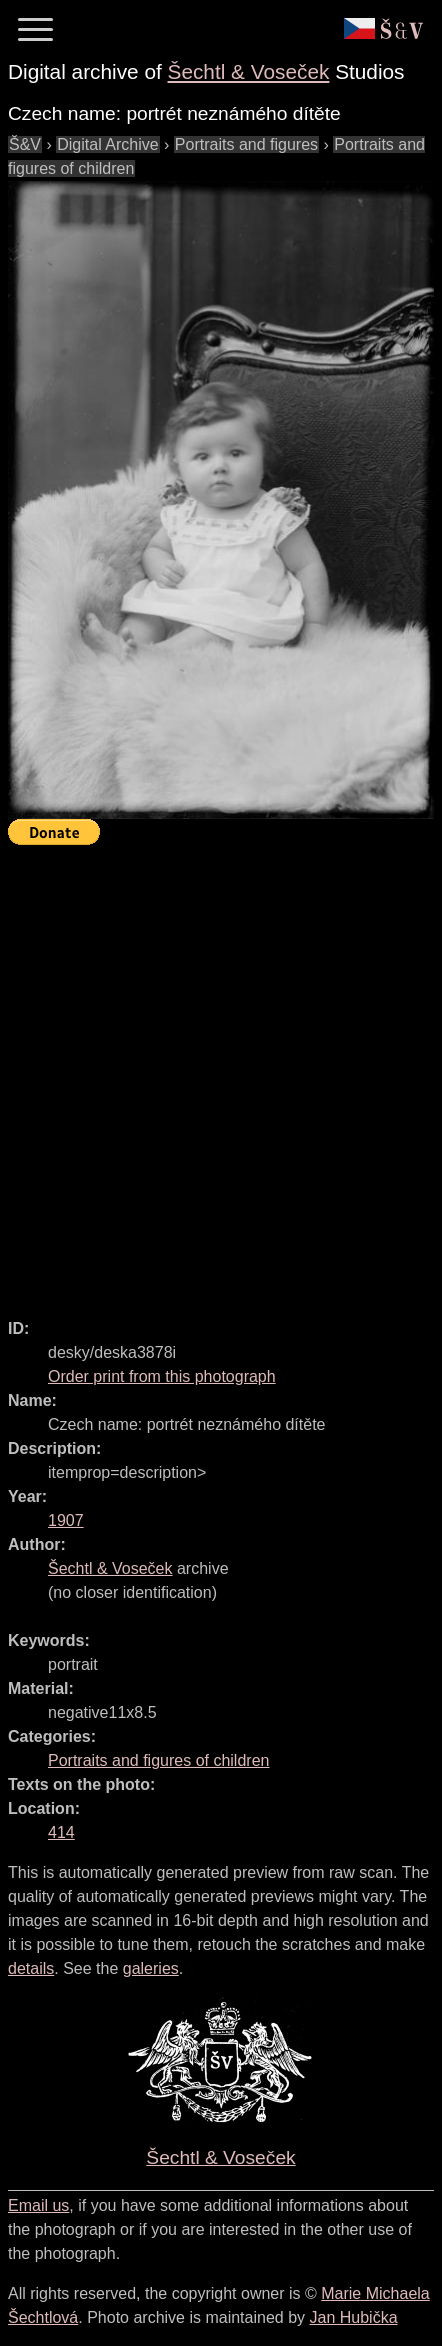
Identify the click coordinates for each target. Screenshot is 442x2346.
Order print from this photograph (162, 1376)
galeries (151, 1968)
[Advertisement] (221, 1073)
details (31, 1968)
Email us (38, 2205)
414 (61, 1832)
